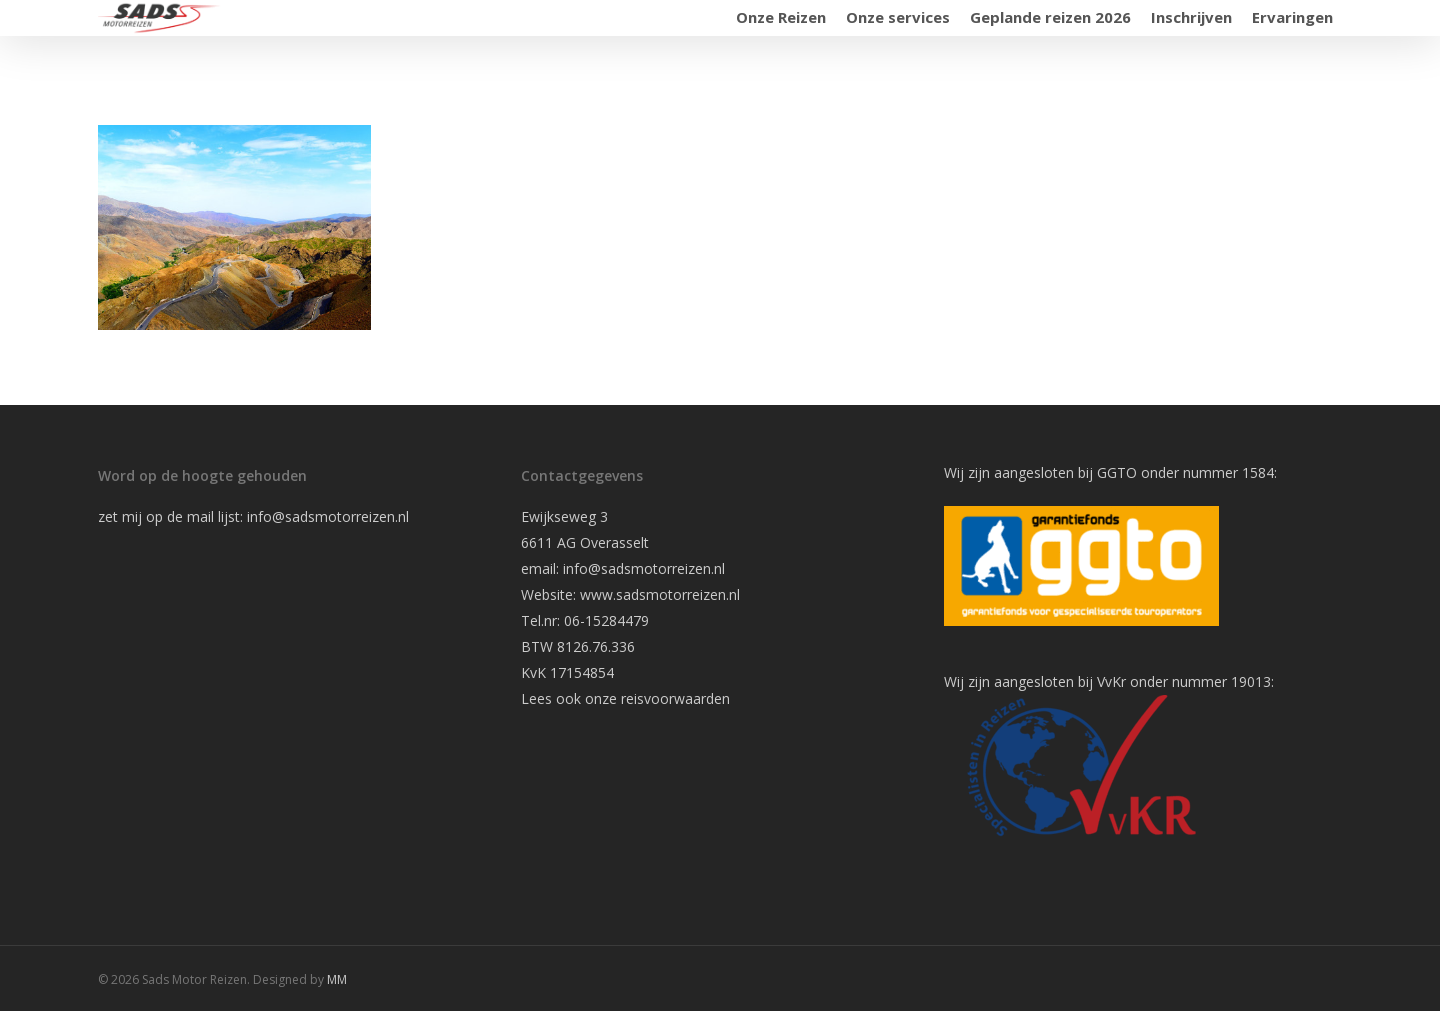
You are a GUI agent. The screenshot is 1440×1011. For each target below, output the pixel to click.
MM (337, 979)
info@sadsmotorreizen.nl (330, 516)
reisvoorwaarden (675, 698)
